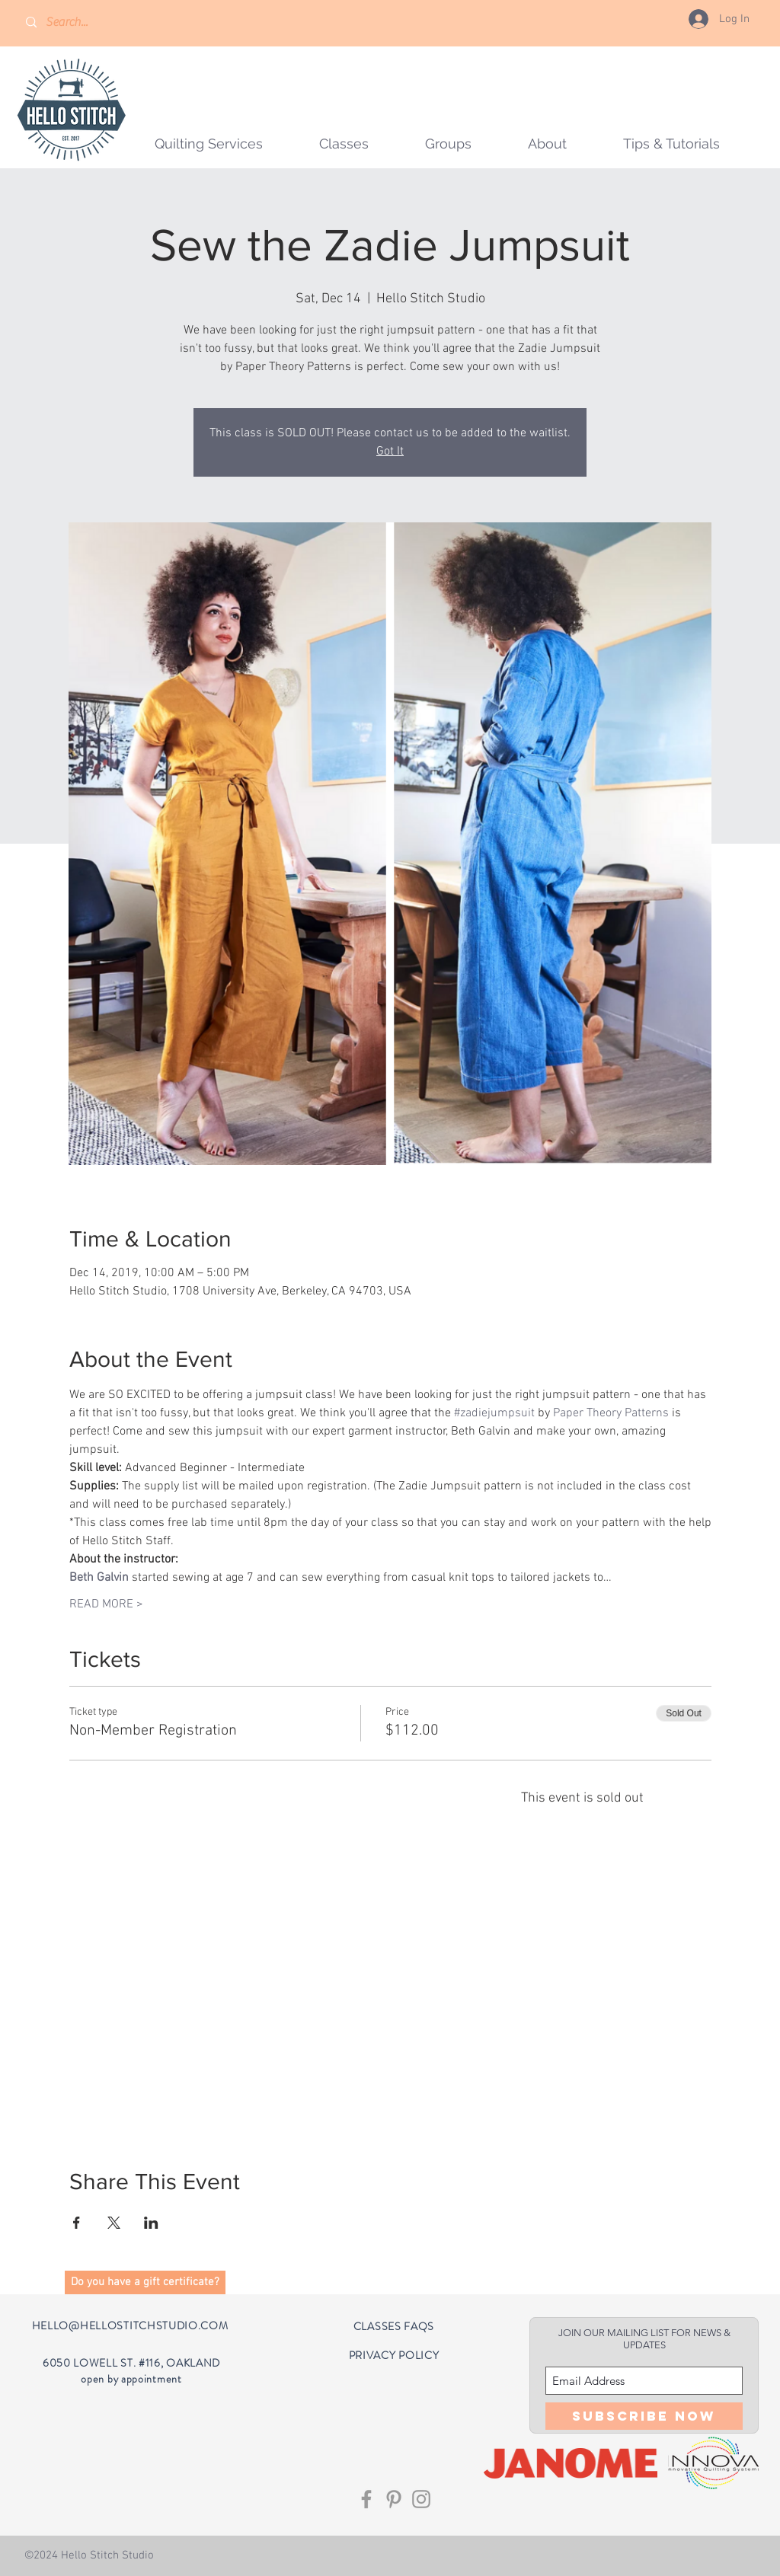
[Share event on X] (114, 2223)
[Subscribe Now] (644, 2416)
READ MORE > (106, 1604)
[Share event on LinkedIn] (151, 2223)
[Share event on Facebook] (76, 2223)
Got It (390, 451)
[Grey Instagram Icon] (421, 2499)
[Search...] (90, 22)
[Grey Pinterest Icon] (394, 2499)
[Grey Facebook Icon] (366, 2499)
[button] (448, 143)
